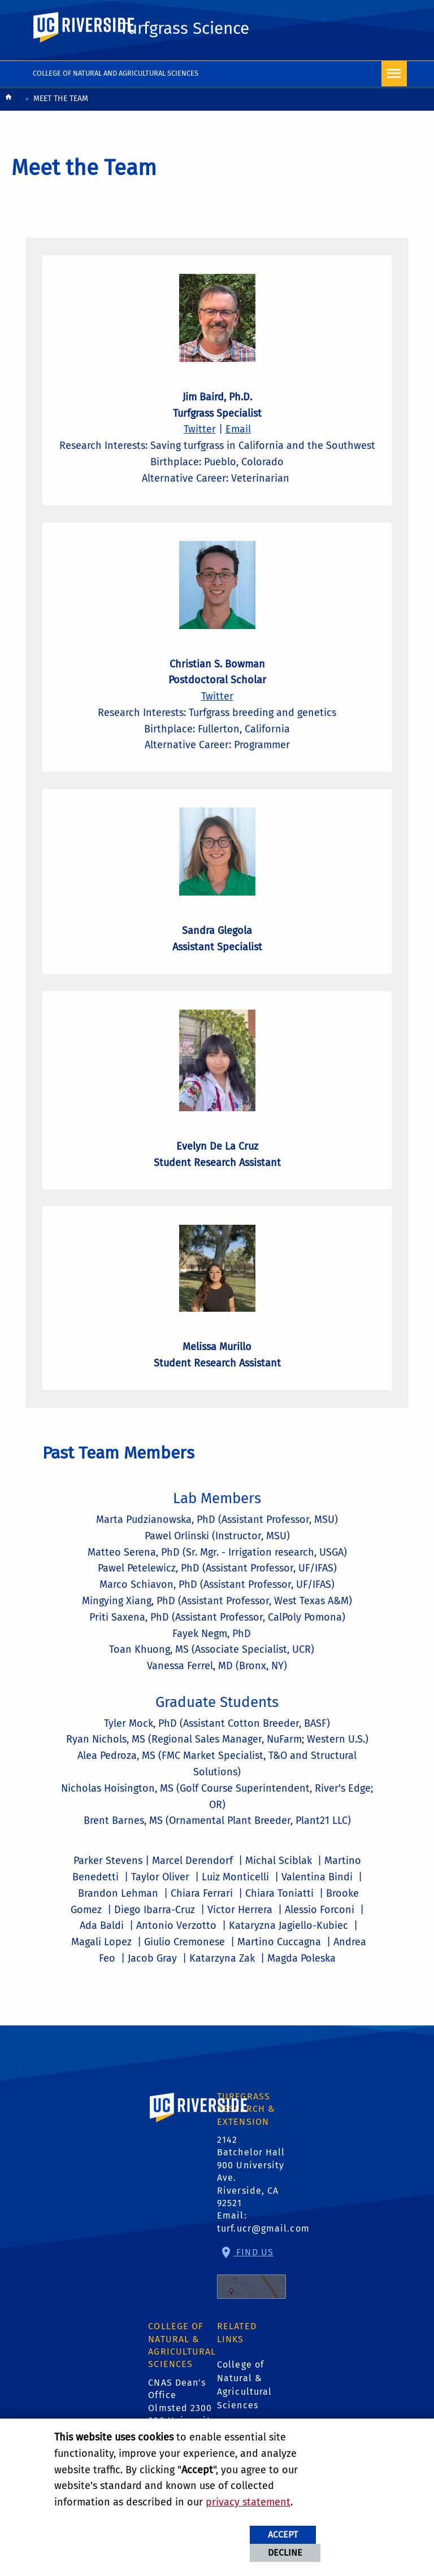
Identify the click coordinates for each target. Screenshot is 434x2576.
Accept (283, 2534)
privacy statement (248, 2502)
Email (238, 429)
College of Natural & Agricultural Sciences (244, 2385)
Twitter (200, 429)
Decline (285, 2552)
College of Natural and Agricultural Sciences (115, 73)
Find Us (251, 2273)
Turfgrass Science (184, 28)
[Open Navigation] (394, 73)
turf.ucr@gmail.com (263, 2228)
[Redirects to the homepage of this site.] (8, 99)
